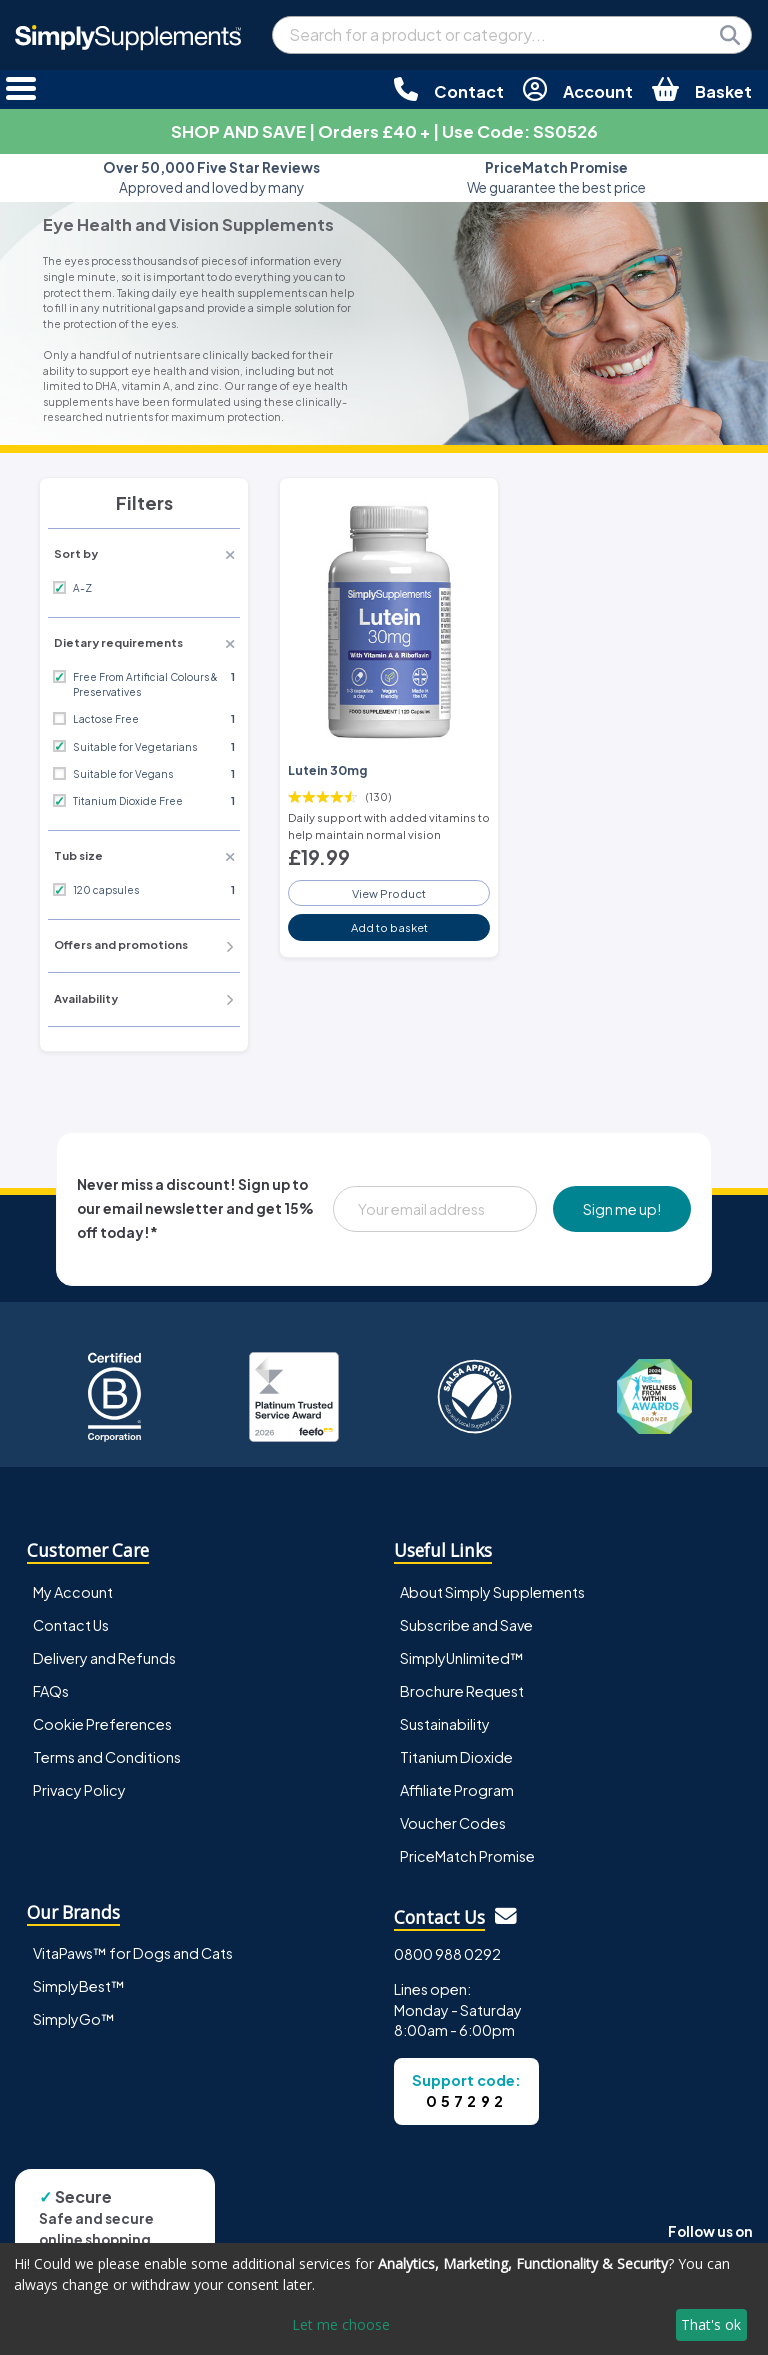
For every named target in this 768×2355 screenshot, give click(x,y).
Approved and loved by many (211, 177)
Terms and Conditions (107, 1757)
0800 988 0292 (447, 1954)
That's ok (711, 2324)
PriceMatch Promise (467, 1856)
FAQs (51, 1691)
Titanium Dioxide (456, 1757)
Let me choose (341, 2324)
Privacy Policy (79, 1790)
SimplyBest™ (79, 1986)
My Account (73, 1592)
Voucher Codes (453, 1823)
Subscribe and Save (466, 1625)
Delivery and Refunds (104, 1658)
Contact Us (71, 1625)
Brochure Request (462, 1691)
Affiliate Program (457, 1790)
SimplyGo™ (74, 2019)
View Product (389, 893)
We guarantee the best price (556, 177)
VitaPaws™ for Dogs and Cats (133, 1953)
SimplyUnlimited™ (462, 1658)
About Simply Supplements (492, 1592)
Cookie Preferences (102, 1724)
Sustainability (445, 1724)
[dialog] (384, 2299)
